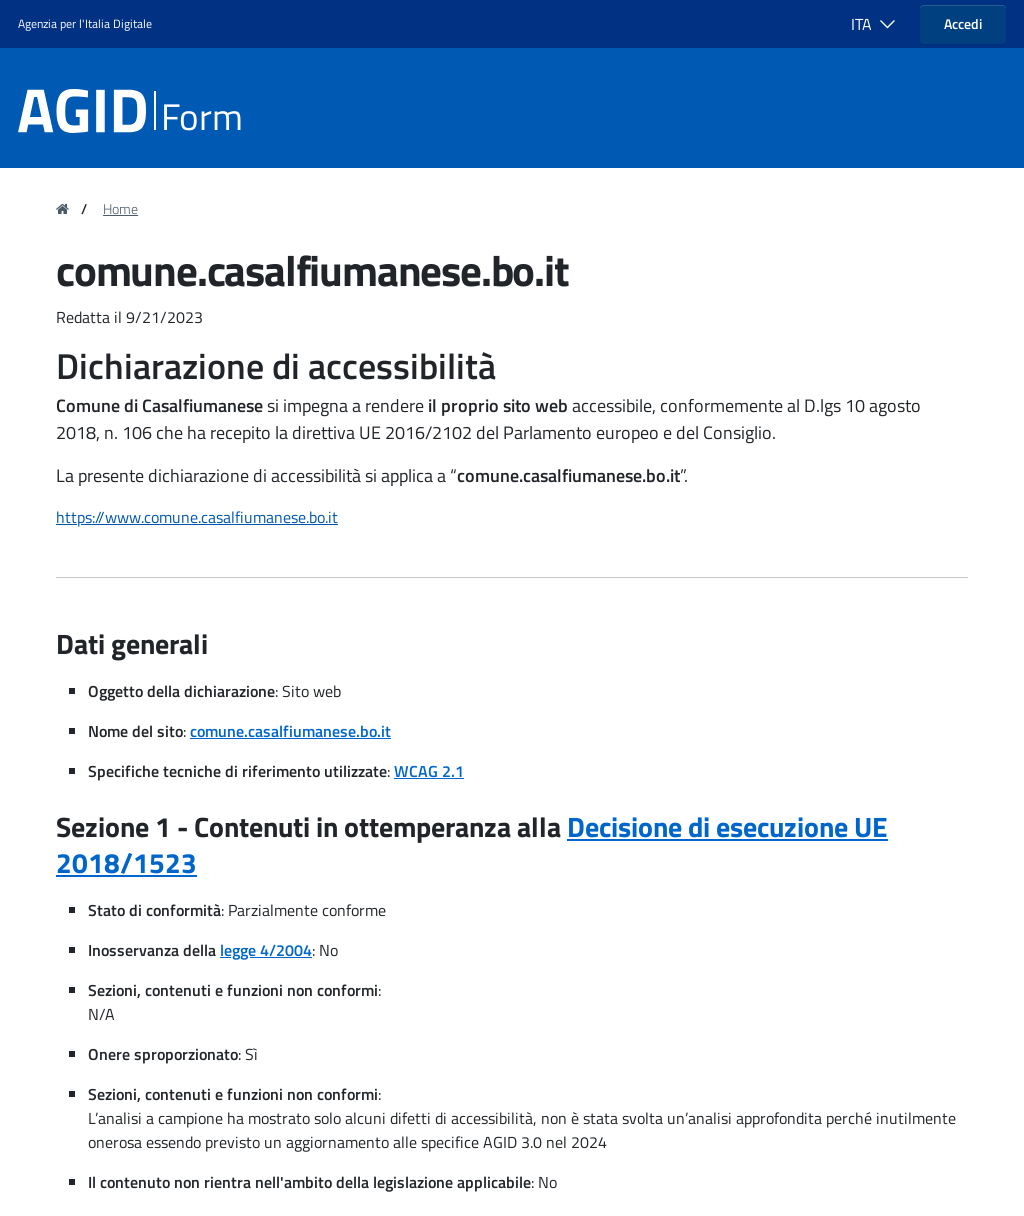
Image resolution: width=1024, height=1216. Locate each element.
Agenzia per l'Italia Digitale (85, 23)
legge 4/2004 (266, 950)
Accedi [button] (963, 23)
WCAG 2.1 (429, 771)
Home (120, 209)
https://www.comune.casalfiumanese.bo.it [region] (197, 517)
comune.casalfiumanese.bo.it (290, 731)
